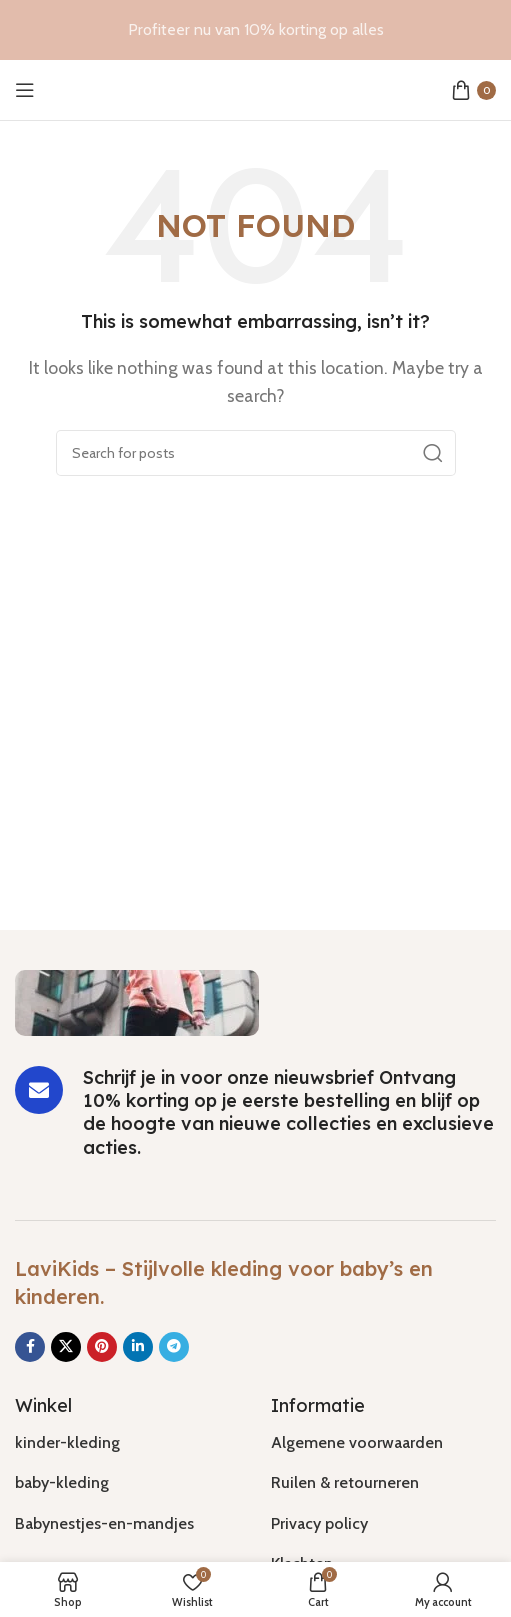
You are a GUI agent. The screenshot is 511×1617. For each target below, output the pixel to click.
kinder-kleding (67, 1442)
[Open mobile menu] (25, 90)
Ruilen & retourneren (345, 1482)
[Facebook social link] (30, 1347)
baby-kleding (62, 1482)
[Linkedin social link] (138, 1347)
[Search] (256, 453)
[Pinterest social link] (102, 1347)
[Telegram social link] (174, 1347)
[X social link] (66, 1347)
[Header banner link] (255, 30)
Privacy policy (319, 1523)
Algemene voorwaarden (357, 1442)
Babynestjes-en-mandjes (104, 1523)
